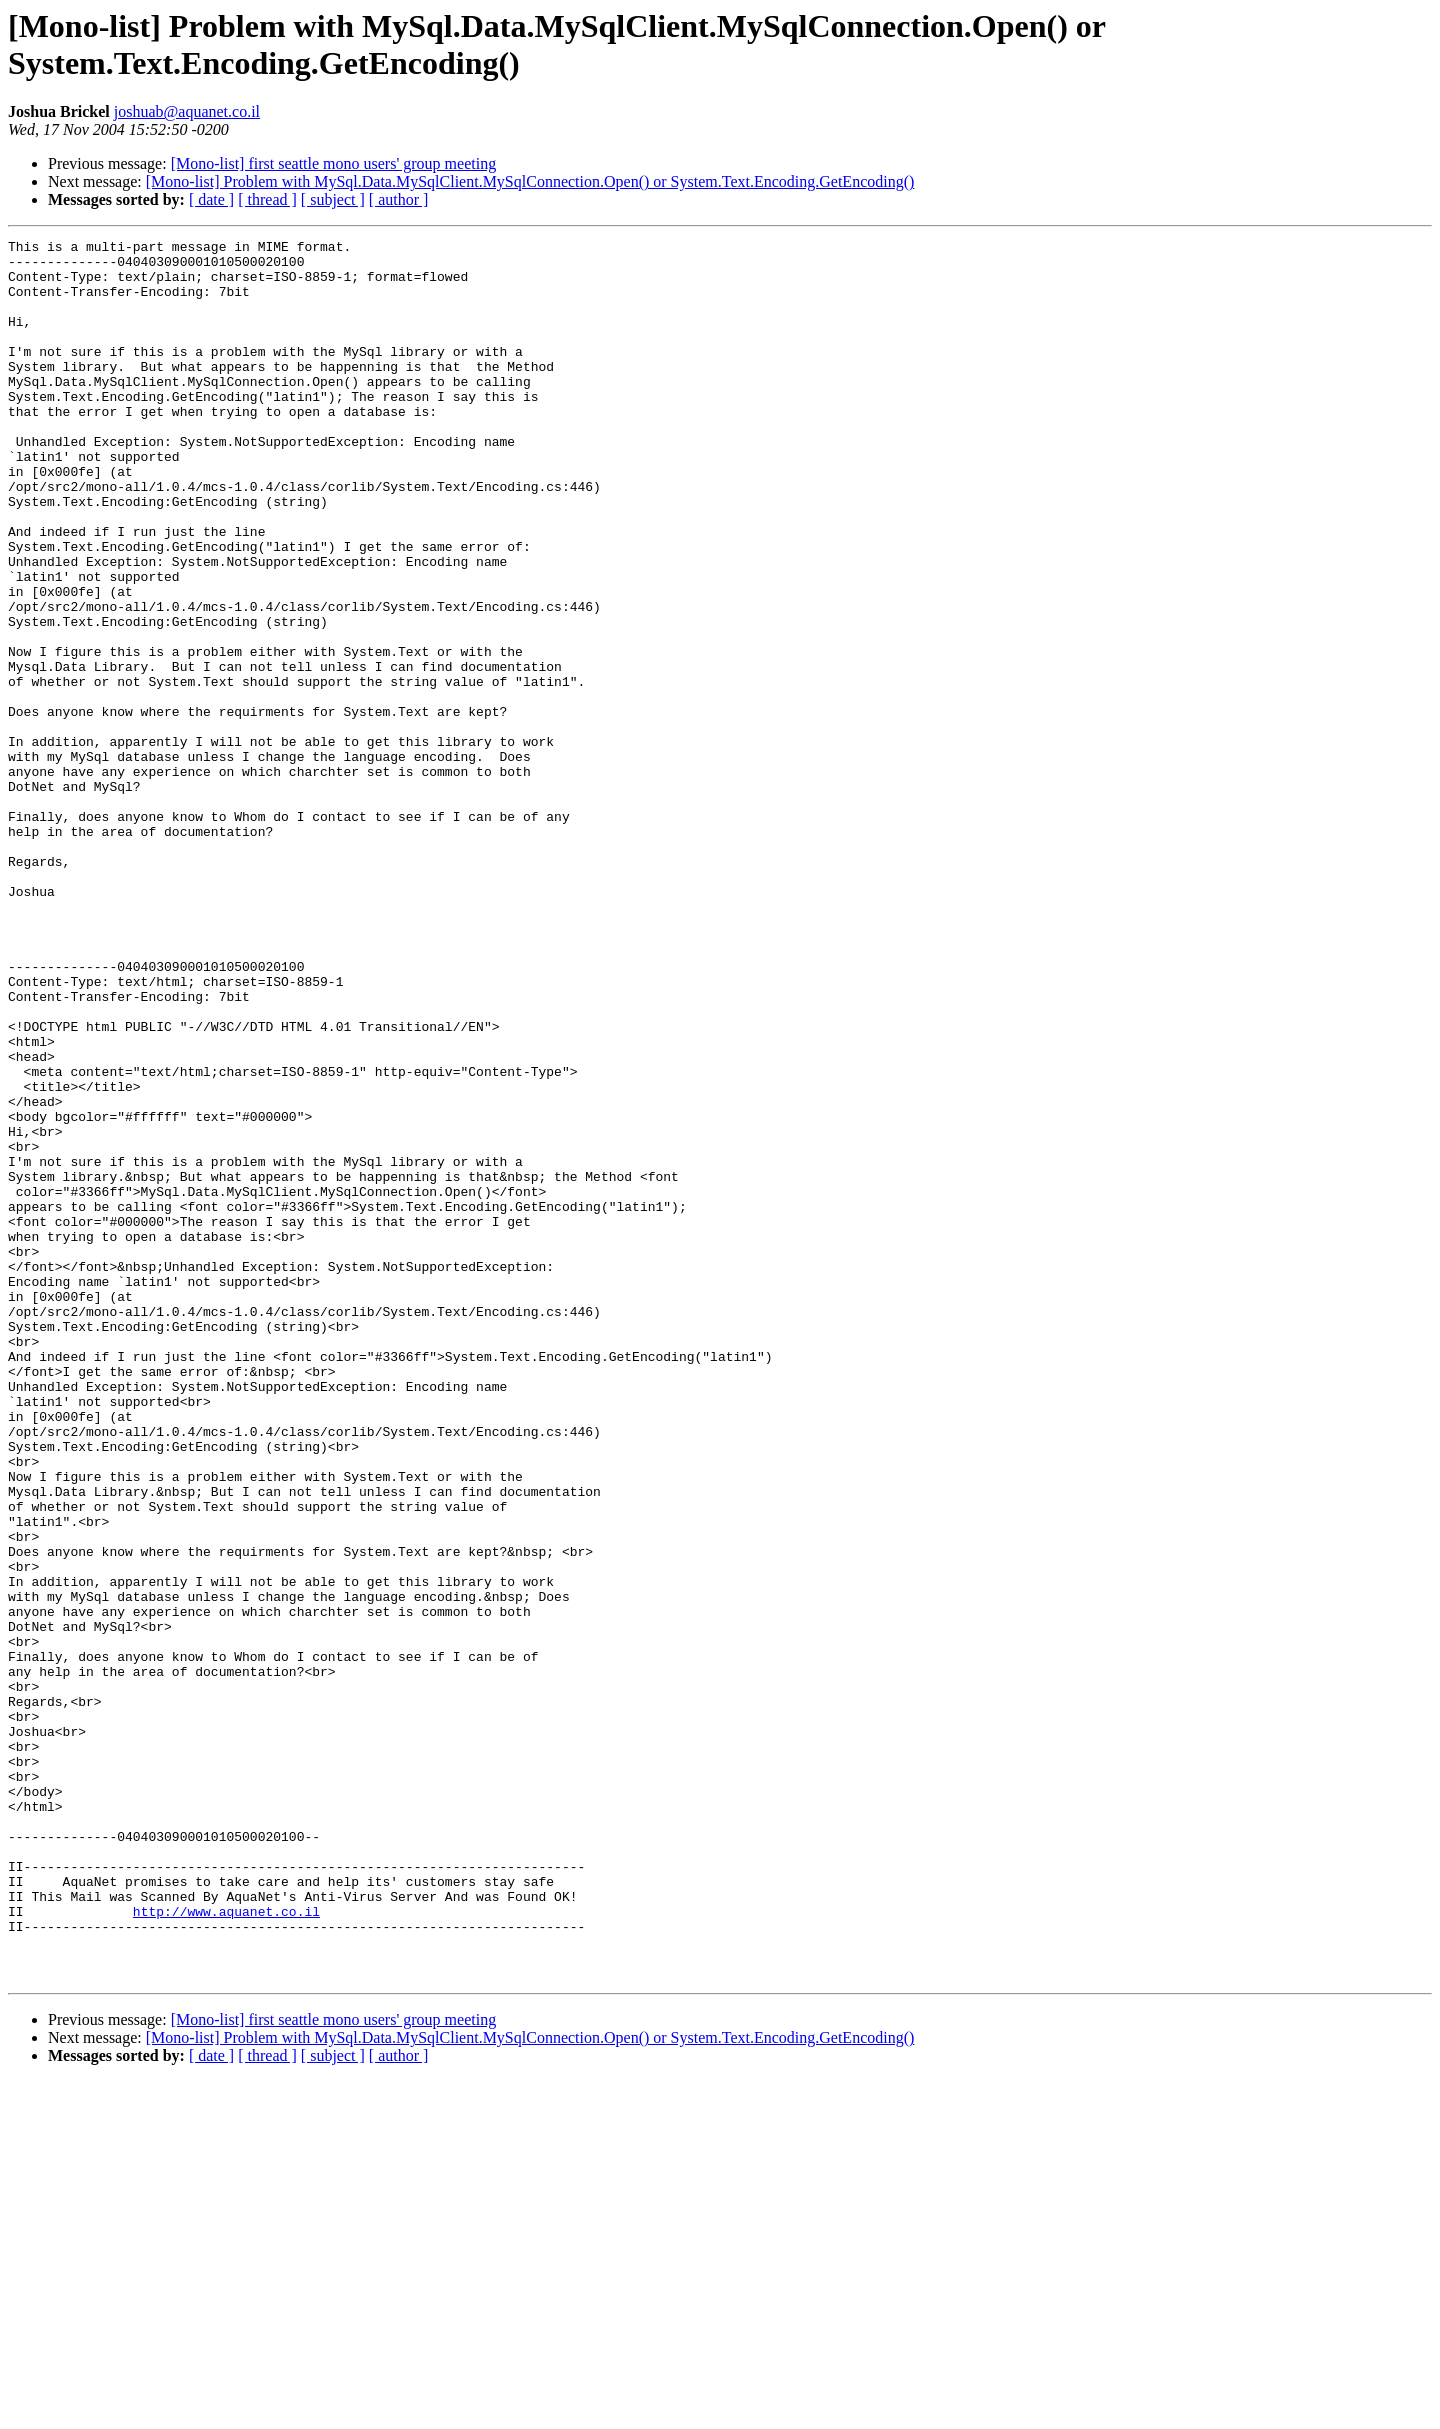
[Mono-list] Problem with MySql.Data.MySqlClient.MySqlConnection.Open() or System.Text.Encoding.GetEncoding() (530, 181)
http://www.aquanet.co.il (226, 2247)
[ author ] (399, 199)
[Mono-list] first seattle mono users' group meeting (334, 163)
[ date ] (211, 199)
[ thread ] (267, 199)
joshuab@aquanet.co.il (187, 111)
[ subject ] (333, 199)
